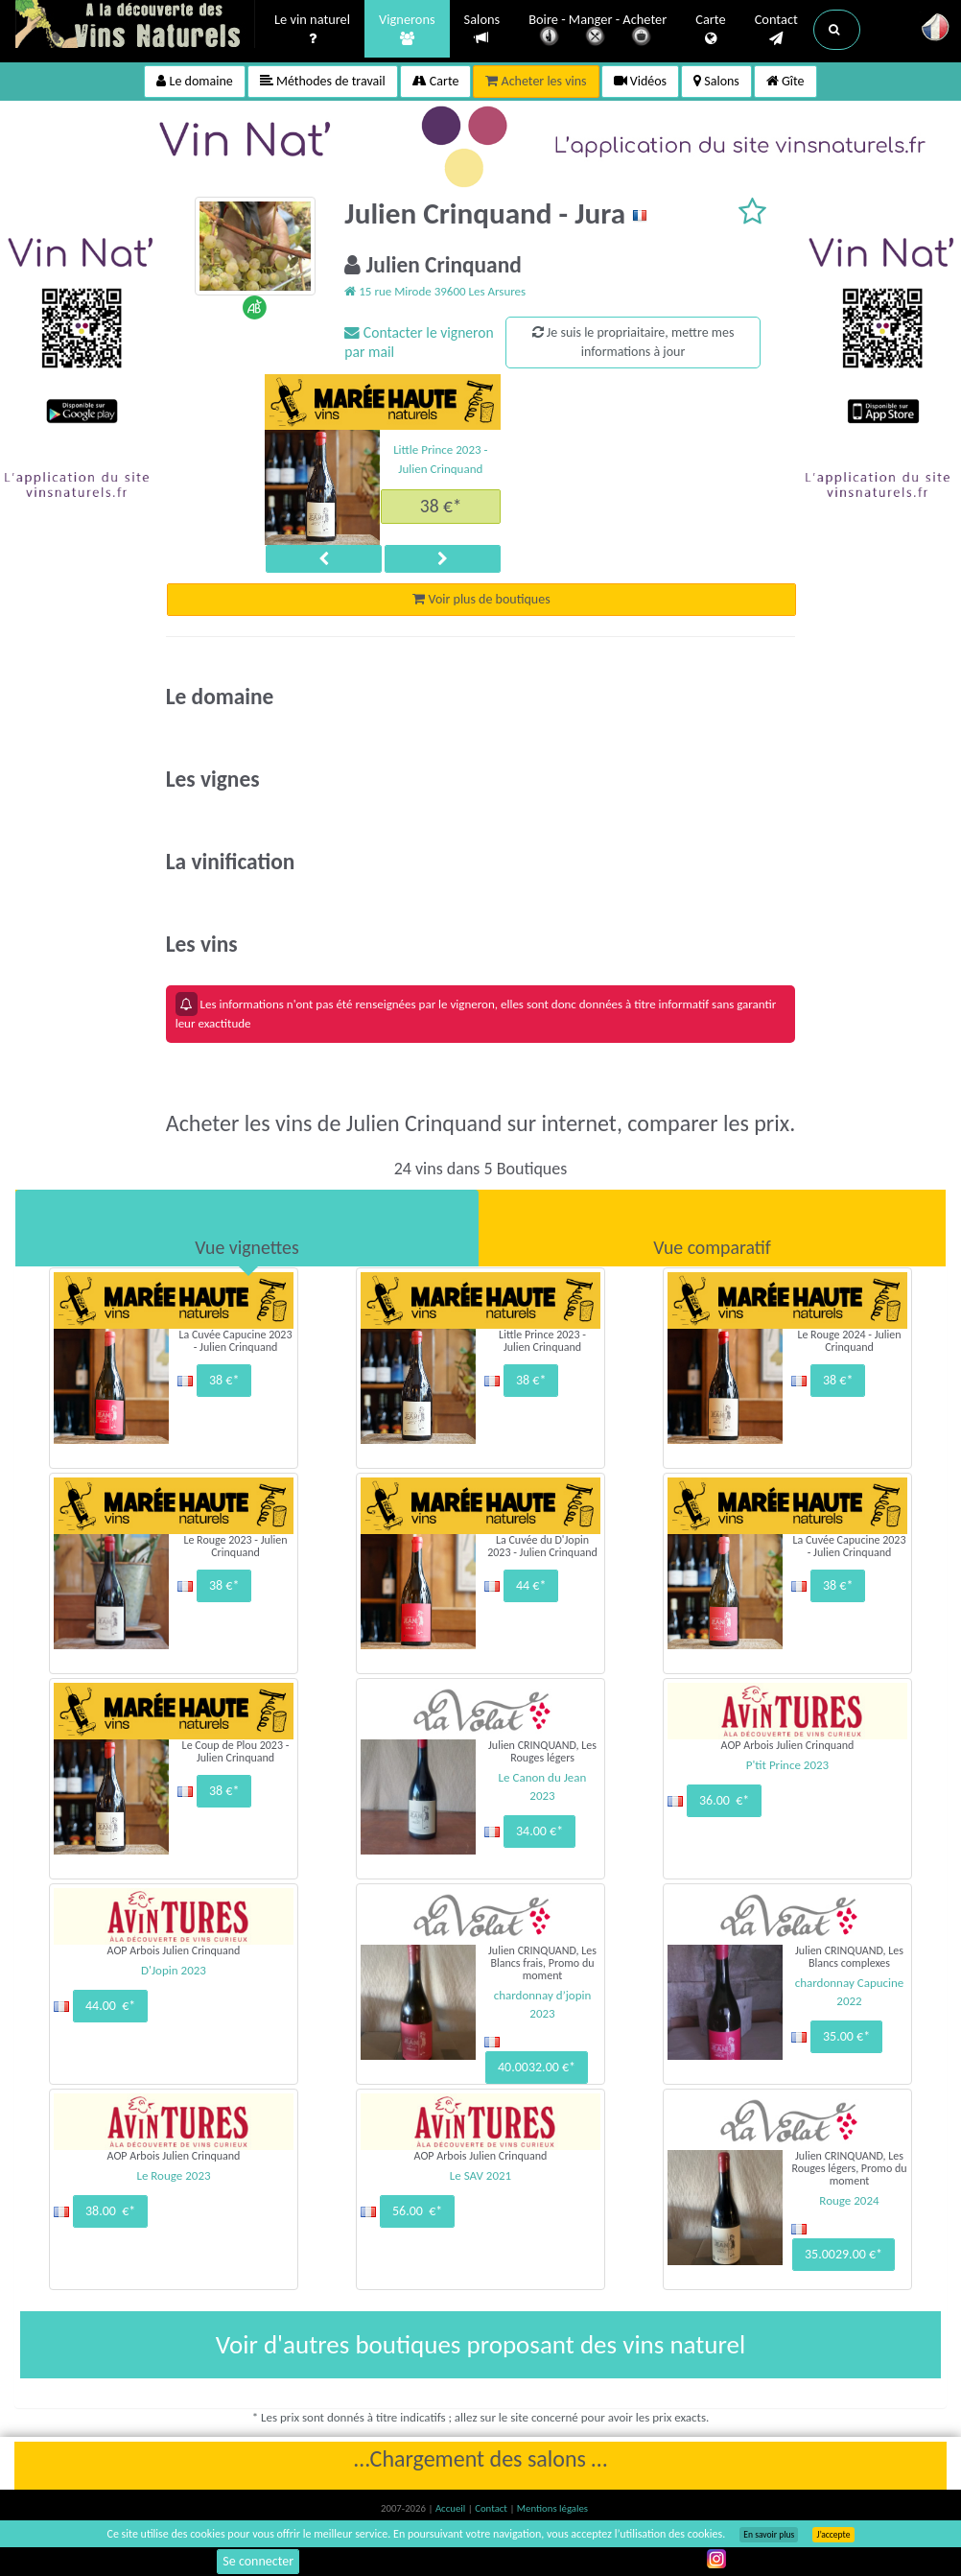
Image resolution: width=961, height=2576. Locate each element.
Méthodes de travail (323, 81)
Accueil (451, 2508)
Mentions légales (552, 2508)
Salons (482, 29)
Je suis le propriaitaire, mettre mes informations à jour (633, 342)
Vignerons (407, 29)
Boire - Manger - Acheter (597, 31)
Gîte (785, 81)
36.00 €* (724, 1800)
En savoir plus (768, 2535)
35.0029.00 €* (843, 2254)
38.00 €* (110, 2211)
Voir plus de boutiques (481, 599)
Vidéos (641, 81)
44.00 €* (110, 2005)
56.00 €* (417, 2211)
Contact (776, 29)
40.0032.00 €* (536, 2067)
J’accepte (833, 2535)
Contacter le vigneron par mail (418, 342)
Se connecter (258, 2561)
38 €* (441, 505)
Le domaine (194, 81)
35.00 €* (846, 2036)
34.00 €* (539, 1831)
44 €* (531, 1585)
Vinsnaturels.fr (135, 26)
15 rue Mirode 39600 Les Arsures (435, 291)
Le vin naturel (312, 29)
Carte (710, 29)
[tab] (247, 1228)
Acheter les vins (535, 81)
